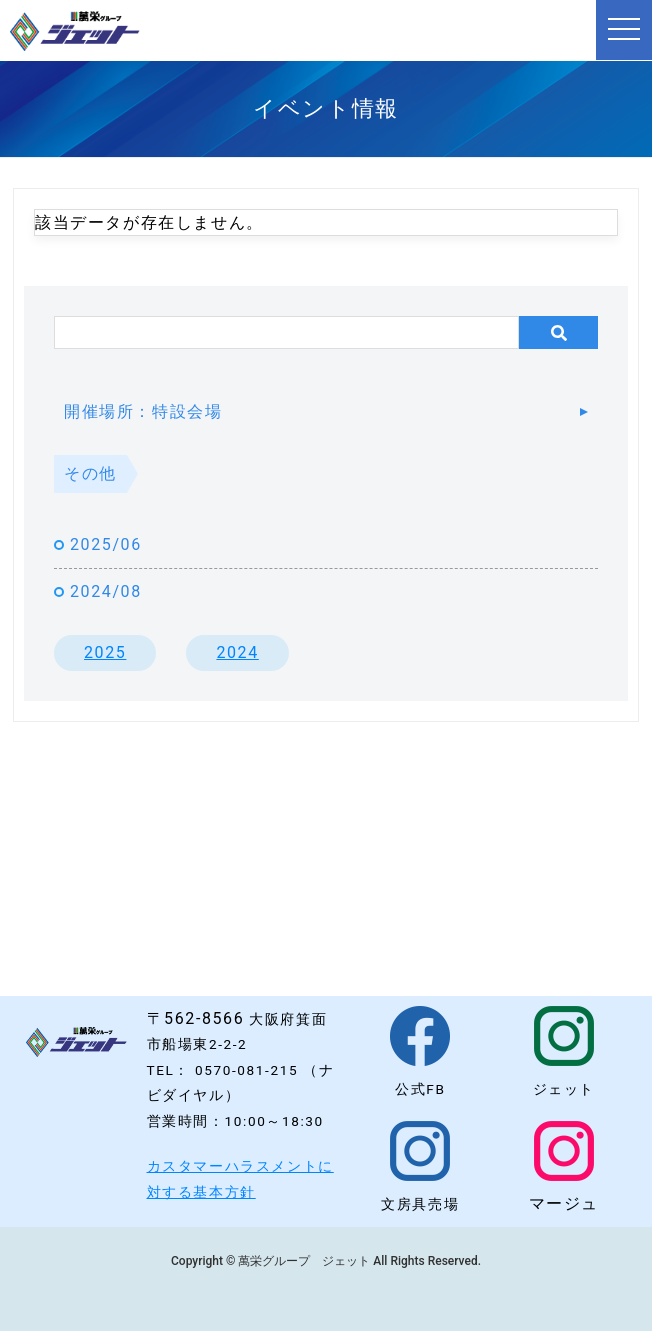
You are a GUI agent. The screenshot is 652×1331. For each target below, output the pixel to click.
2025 (105, 652)
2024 (237, 652)
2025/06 (106, 544)
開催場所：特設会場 (143, 411)
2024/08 (106, 591)
